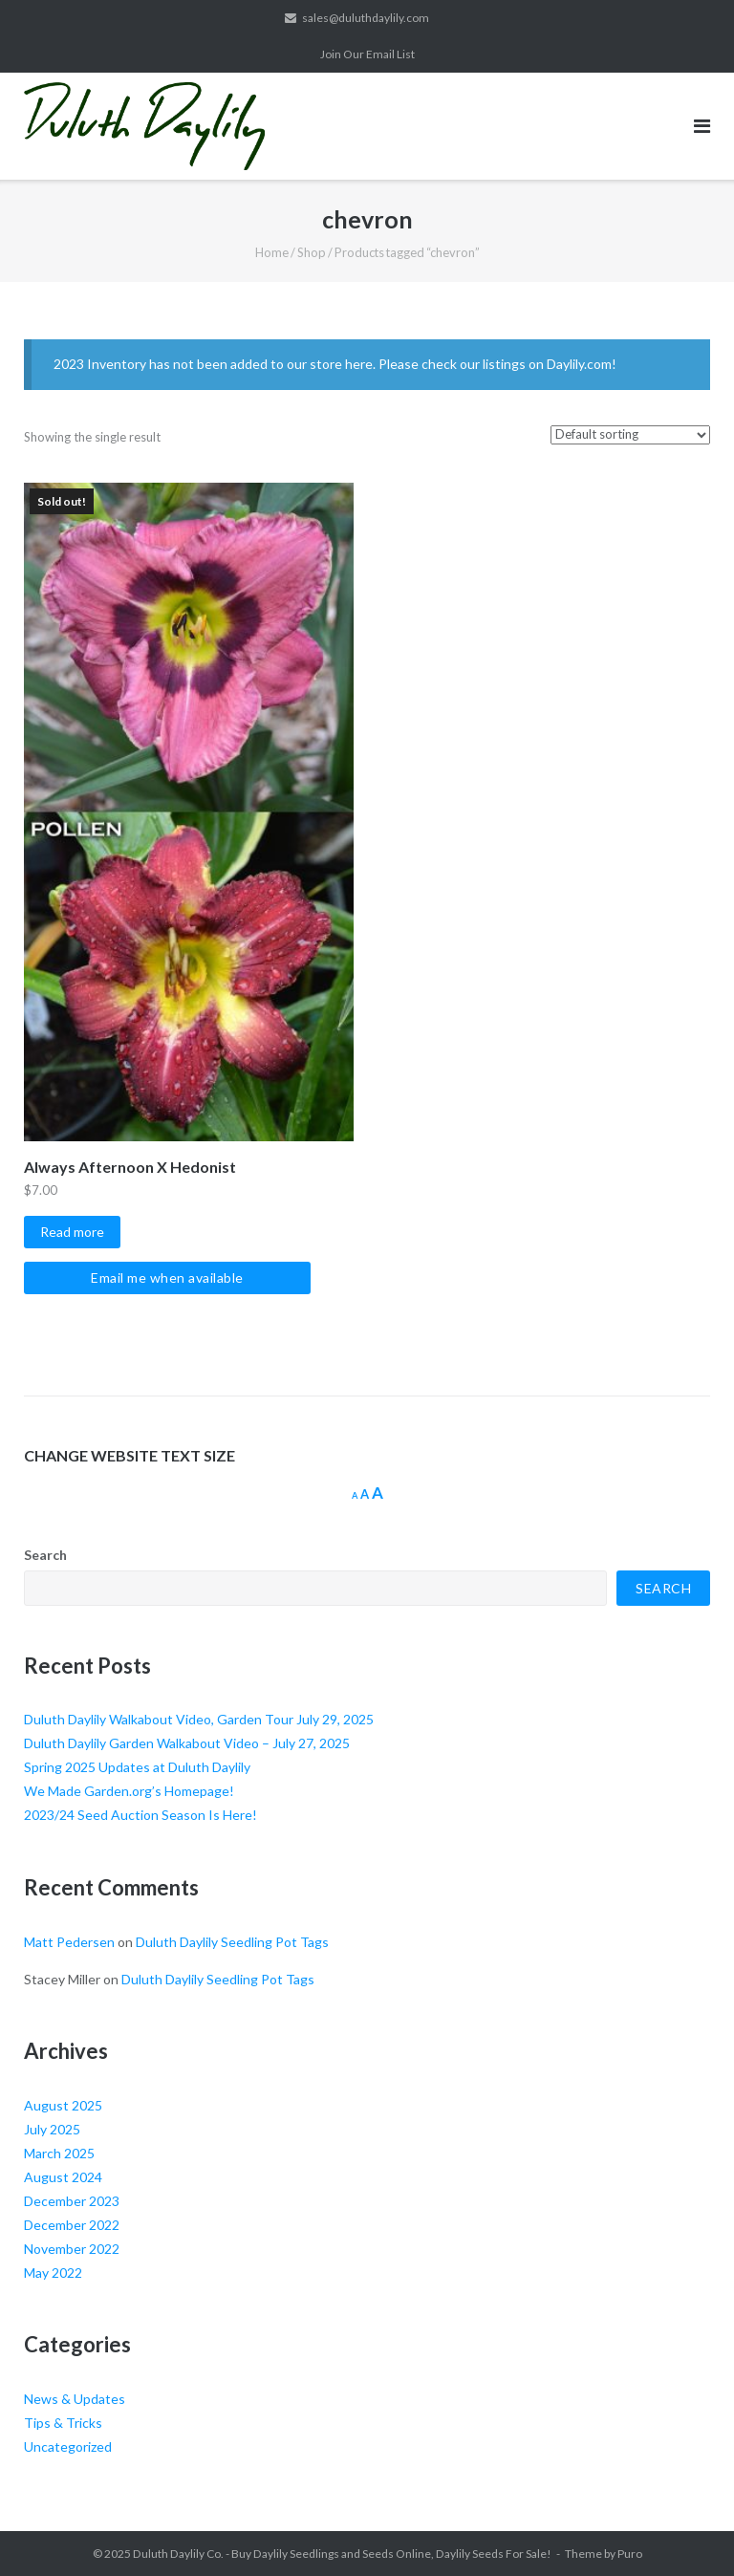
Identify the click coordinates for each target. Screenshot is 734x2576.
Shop (311, 252)
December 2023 (71, 2201)
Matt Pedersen (69, 1942)
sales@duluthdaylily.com (365, 18)
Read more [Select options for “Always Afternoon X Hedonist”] (72, 1231)
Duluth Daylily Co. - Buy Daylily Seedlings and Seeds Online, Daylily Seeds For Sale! (342, 2553)
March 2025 (59, 2153)
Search (45, 1555)
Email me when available (167, 1277)
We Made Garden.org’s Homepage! (129, 1791)
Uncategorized (68, 2446)
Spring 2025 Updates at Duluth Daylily (137, 1767)
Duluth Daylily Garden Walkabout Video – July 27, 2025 (187, 1743)
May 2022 (53, 2272)
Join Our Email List (367, 54)
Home (272, 252)
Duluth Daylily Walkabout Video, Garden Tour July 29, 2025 (199, 1719)
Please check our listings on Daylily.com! (497, 364)
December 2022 (71, 2225)
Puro (629, 2553)
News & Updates (74, 2399)
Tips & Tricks (63, 2422)
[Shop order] (630, 434)
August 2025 (63, 2105)
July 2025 (52, 2129)
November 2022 (71, 2248)
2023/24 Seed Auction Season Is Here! (140, 1815)
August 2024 (63, 2177)
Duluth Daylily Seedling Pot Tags (232, 1942)
